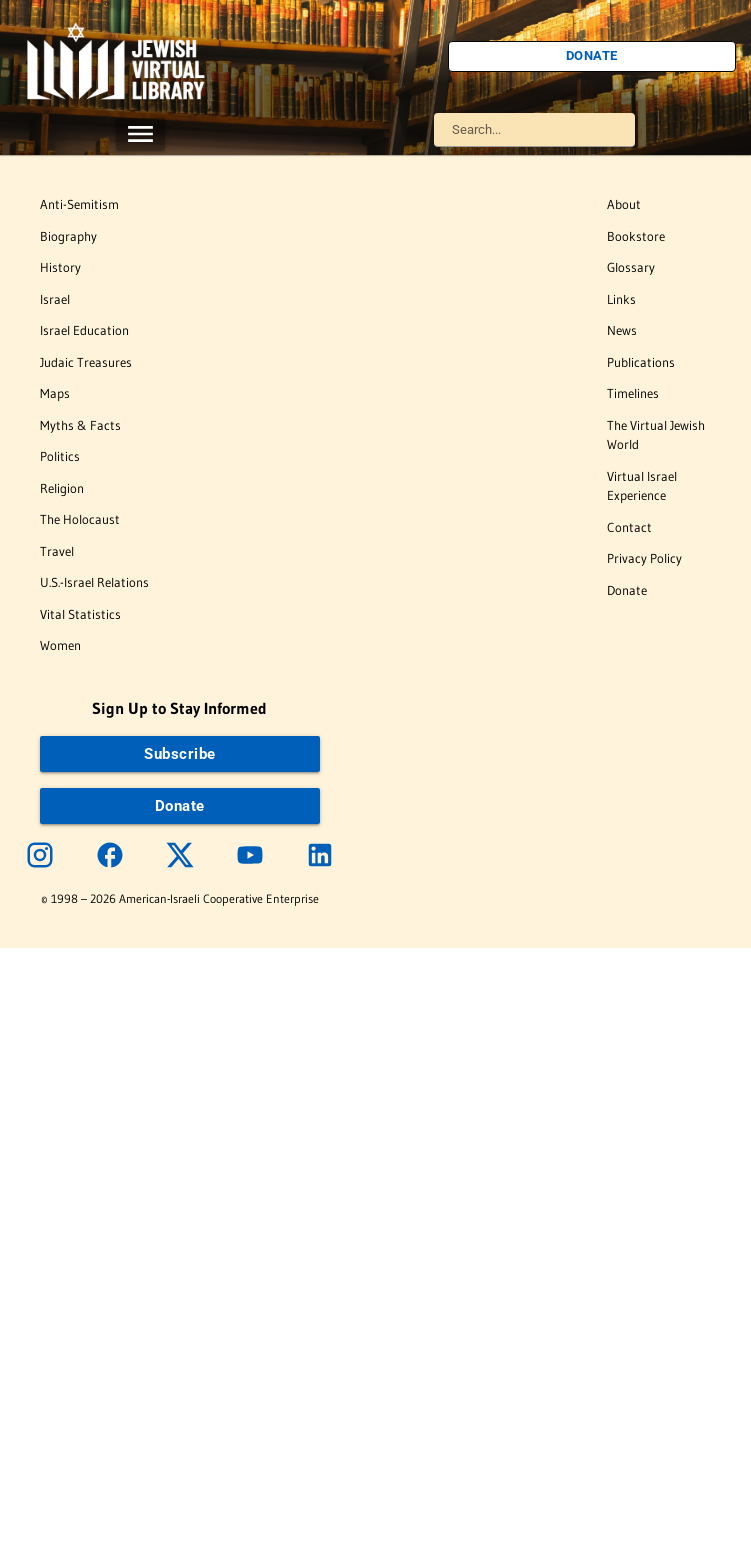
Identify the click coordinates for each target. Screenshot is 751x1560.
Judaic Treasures (86, 362)
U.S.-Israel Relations (94, 582)
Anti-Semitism (79, 204)
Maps (55, 393)
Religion (62, 488)
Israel (55, 299)
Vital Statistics (80, 614)
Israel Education (84, 330)
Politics (60, 456)
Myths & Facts (80, 425)
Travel (57, 551)
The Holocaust (80, 519)
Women (60, 645)
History (60, 267)
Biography (68, 236)
